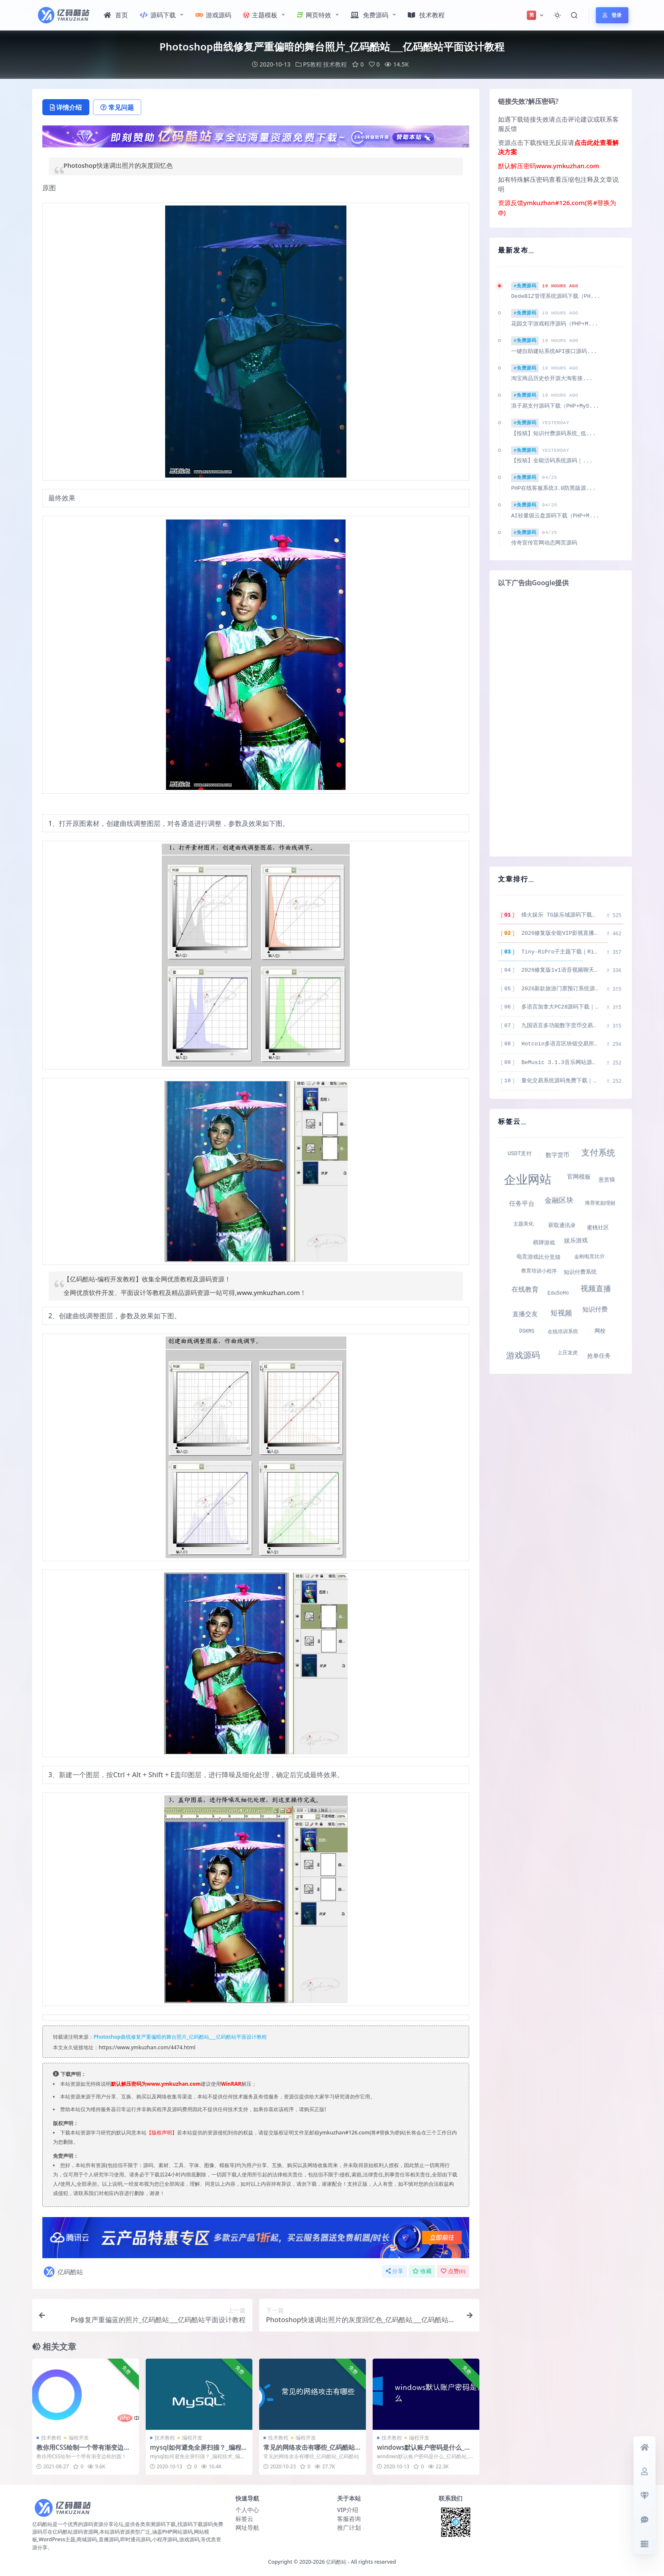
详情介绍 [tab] (66, 107)
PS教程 (312, 64)
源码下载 (158, 15)
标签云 (244, 2519)
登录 (612, 15)
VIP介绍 (347, 2510)
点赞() (453, 2271)
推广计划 (349, 2527)
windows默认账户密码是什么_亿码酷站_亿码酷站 (424, 2451)
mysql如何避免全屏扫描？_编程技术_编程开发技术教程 (199, 2451)
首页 (116, 15)
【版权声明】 (162, 2132)
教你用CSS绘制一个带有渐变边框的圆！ (83, 2451)
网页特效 (314, 15)
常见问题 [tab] (117, 107)
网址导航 (247, 2527)
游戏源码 (213, 15)
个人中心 (247, 2510)
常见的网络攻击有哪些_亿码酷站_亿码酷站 (310, 2451)
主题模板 (260, 15)
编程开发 (79, 2437)
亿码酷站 (62, 2272)
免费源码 (369, 15)
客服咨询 (349, 2519)
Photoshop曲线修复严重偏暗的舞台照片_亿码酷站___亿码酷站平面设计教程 (180, 2036)
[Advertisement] (560, 721)
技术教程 (426, 15)
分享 (394, 2271)
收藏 (422, 2271)
